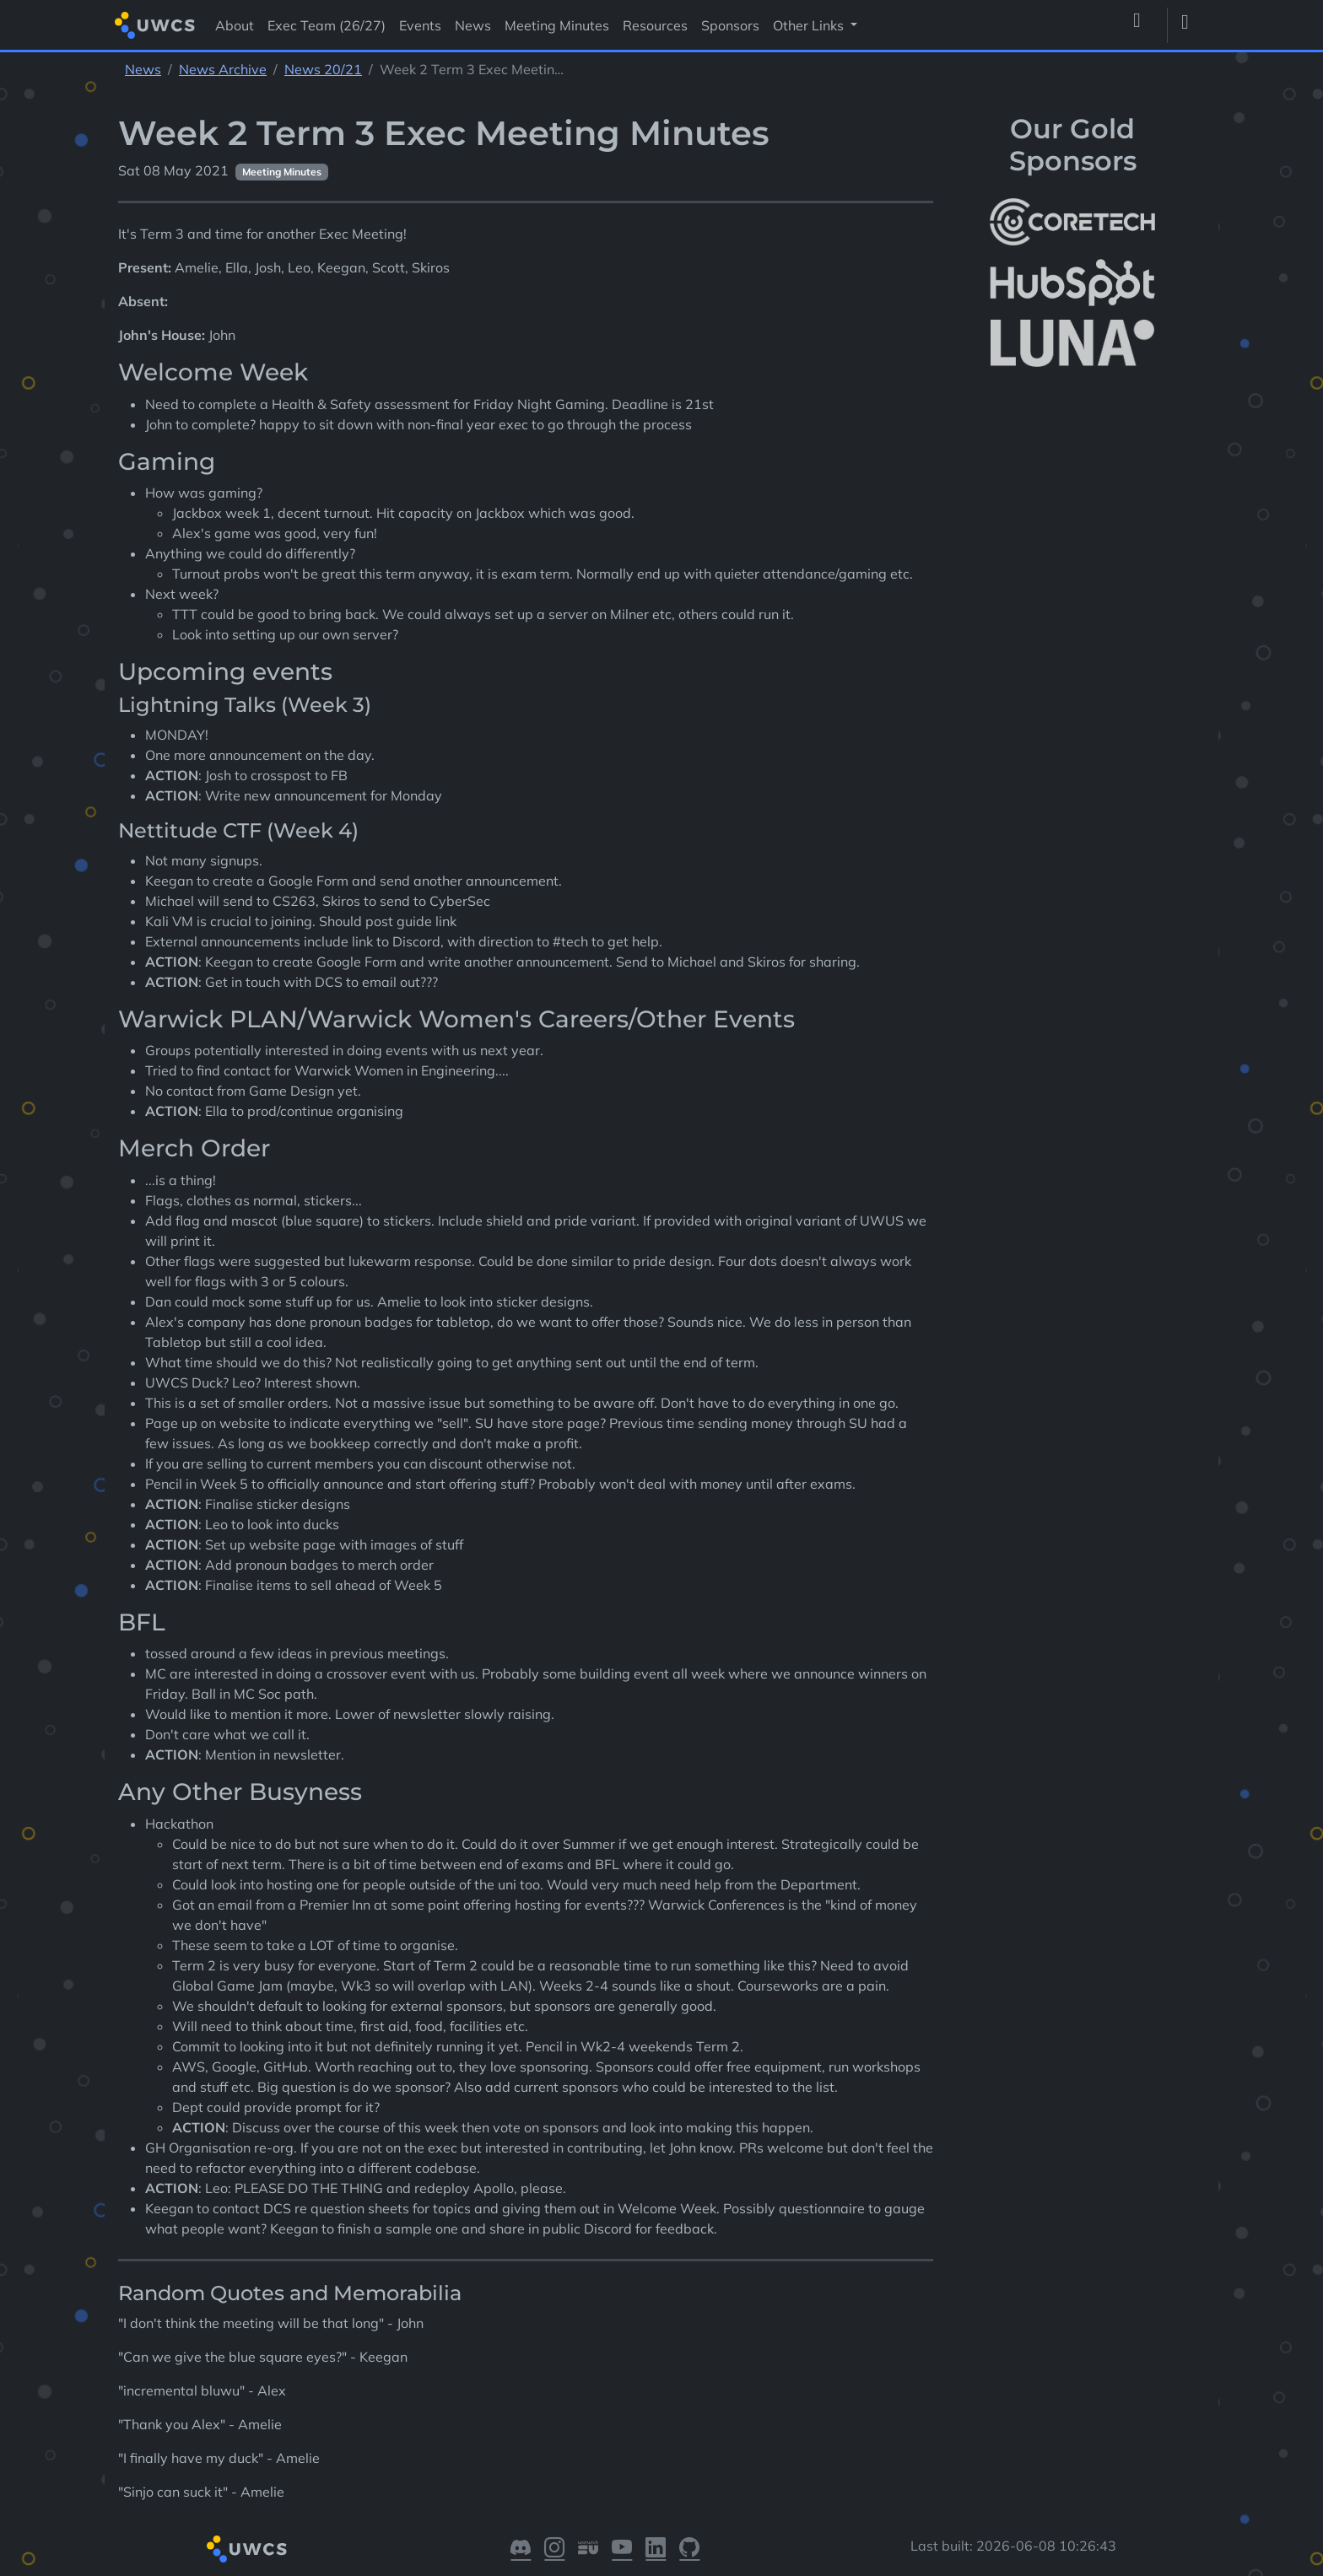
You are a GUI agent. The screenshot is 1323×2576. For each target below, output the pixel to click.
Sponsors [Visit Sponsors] (730, 25)
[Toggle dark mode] (1191, 25)
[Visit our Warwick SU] (588, 2549)
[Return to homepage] (155, 25)
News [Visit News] (473, 25)
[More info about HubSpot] (1072, 282)
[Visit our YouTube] (622, 2549)
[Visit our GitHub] (689, 2549)
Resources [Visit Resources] (655, 25)
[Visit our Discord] (520, 2549)
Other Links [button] (810, 25)
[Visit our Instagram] (554, 2549)
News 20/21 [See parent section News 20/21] (323, 69)
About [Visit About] (234, 25)
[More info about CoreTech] (1072, 221)
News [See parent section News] (143, 69)
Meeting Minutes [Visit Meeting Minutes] (557, 25)
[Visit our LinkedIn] (655, 2549)
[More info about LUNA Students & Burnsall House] (1072, 344)
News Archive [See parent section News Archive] (223, 69)
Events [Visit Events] (420, 25)
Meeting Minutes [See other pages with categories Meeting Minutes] (281, 171)
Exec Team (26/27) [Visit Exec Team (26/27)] (326, 25)
